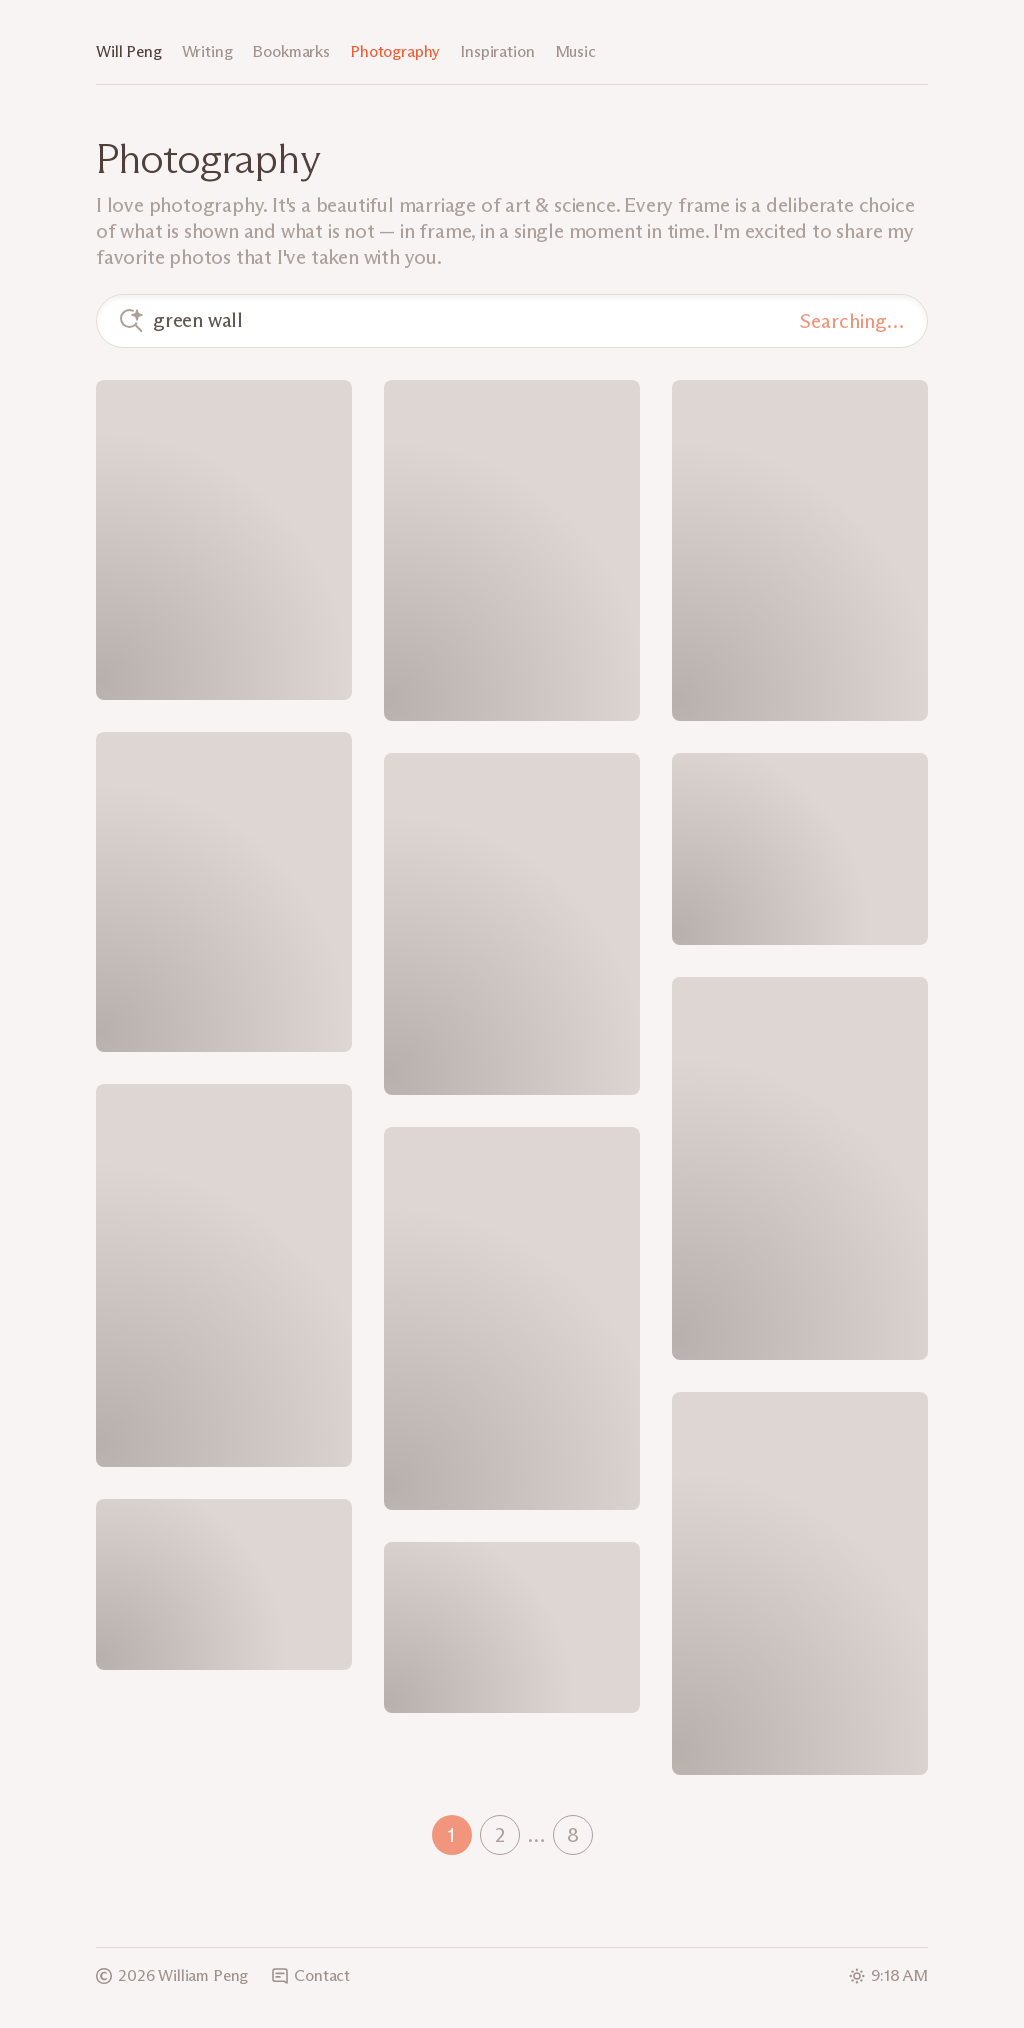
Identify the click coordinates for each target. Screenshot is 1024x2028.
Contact (311, 1975)
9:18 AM (888, 1975)
